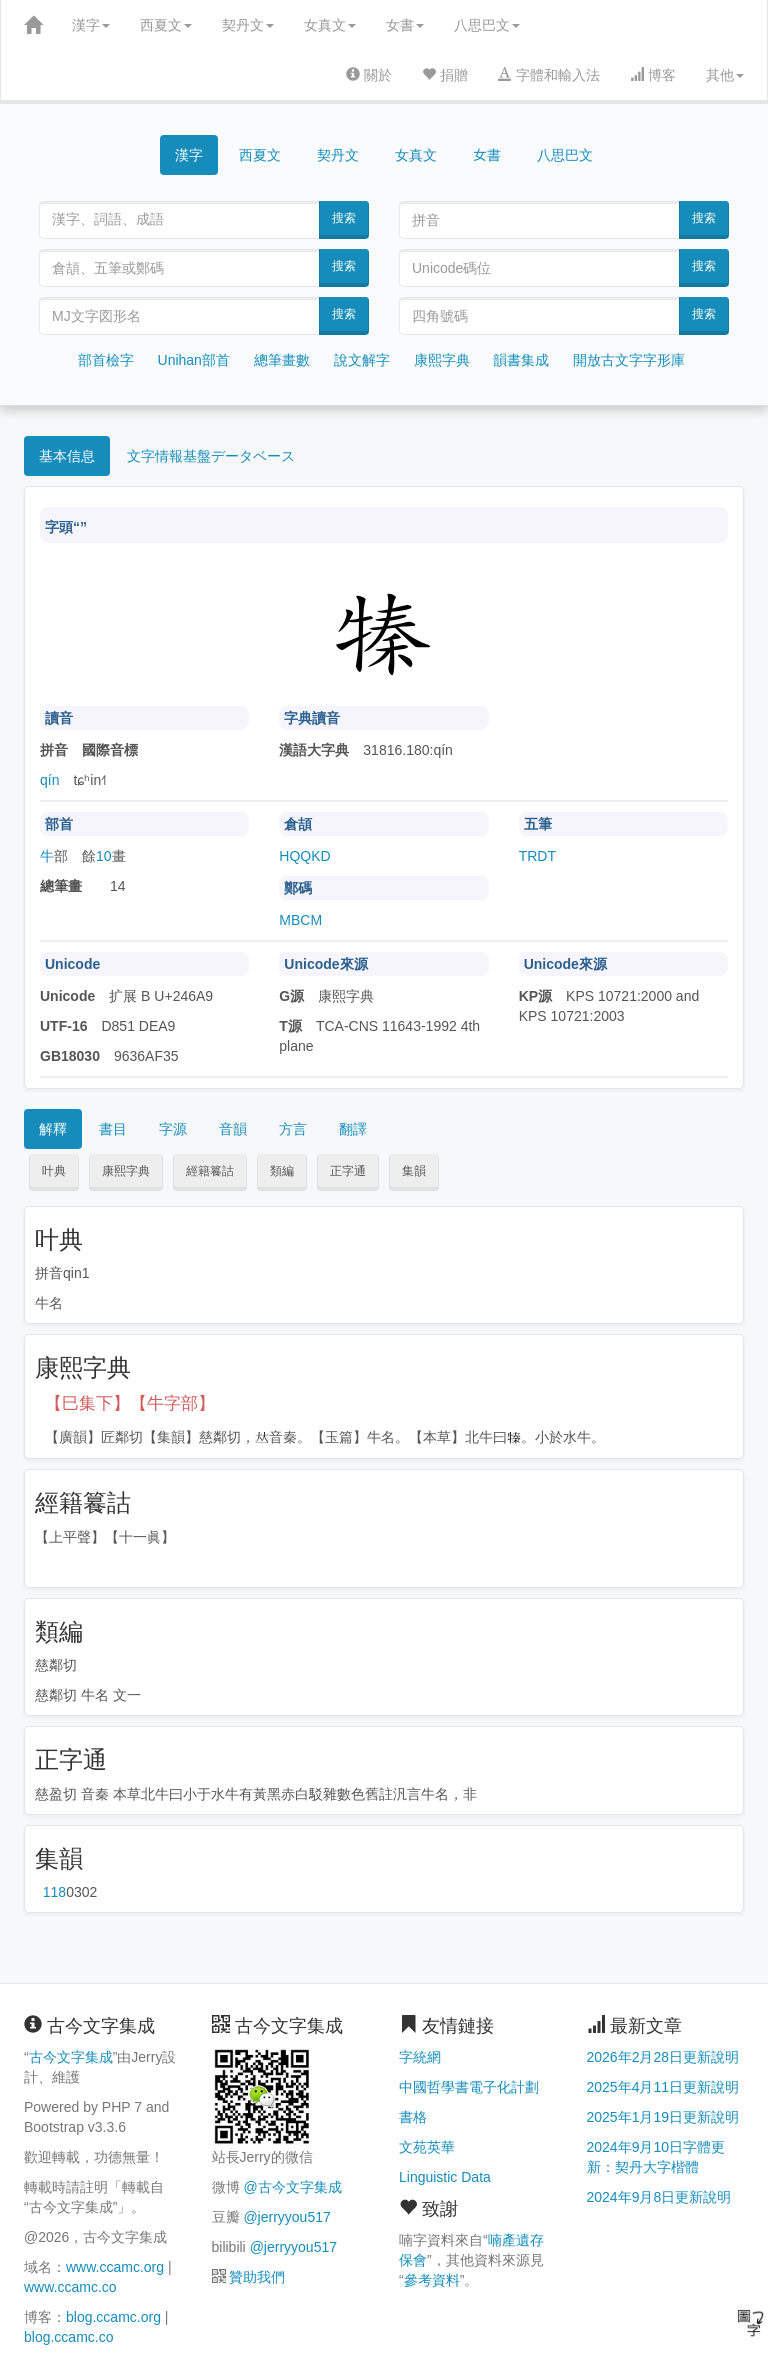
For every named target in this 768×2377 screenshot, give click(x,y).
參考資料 (432, 2280)
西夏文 (166, 25)
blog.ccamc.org (113, 2317)
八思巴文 (487, 25)
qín (49, 780)
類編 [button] (282, 1171)
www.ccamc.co (70, 2287)
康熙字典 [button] (126, 1171)
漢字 (91, 25)
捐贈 (445, 75)
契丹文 (248, 25)
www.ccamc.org (115, 2267)
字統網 (420, 2057)
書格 (413, 2117)
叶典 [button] (54, 1171)
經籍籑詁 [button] (210, 1171)
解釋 (53, 1129)
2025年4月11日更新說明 (663, 2087)
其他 (725, 75)
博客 (653, 75)
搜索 (344, 218)
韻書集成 (521, 360)
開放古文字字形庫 (629, 360)
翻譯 (353, 1129)
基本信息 (67, 456)
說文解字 (362, 360)
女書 (405, 25)
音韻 (233, 1129)
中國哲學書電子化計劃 (469, 2087)
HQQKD (304, 856)
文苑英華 (427, 2147)
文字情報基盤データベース (211, 456)
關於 (369, 75)
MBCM (300, 920)
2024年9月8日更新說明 (659, 2197)
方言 (293, 1129)
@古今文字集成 (292, 2187)
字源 (173, 1129)
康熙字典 (442, 360)
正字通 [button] (348, 1171)
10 (104, 856)
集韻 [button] (414, 1171)
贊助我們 (257, 2277)
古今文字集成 (71, 2057)
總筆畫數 (282, 360)
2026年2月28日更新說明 (663, 2057)
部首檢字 (106, 360)
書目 (113, 1129)
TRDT (537, 856)
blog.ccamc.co (68, 2337)
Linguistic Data (445, 2177)
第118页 (54, 1892)
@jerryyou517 (286, 2217)
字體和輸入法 (549, 75)
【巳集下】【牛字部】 (130, 1403)
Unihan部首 (194, 360)
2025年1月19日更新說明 (663, 2117)
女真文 (330, 25)
